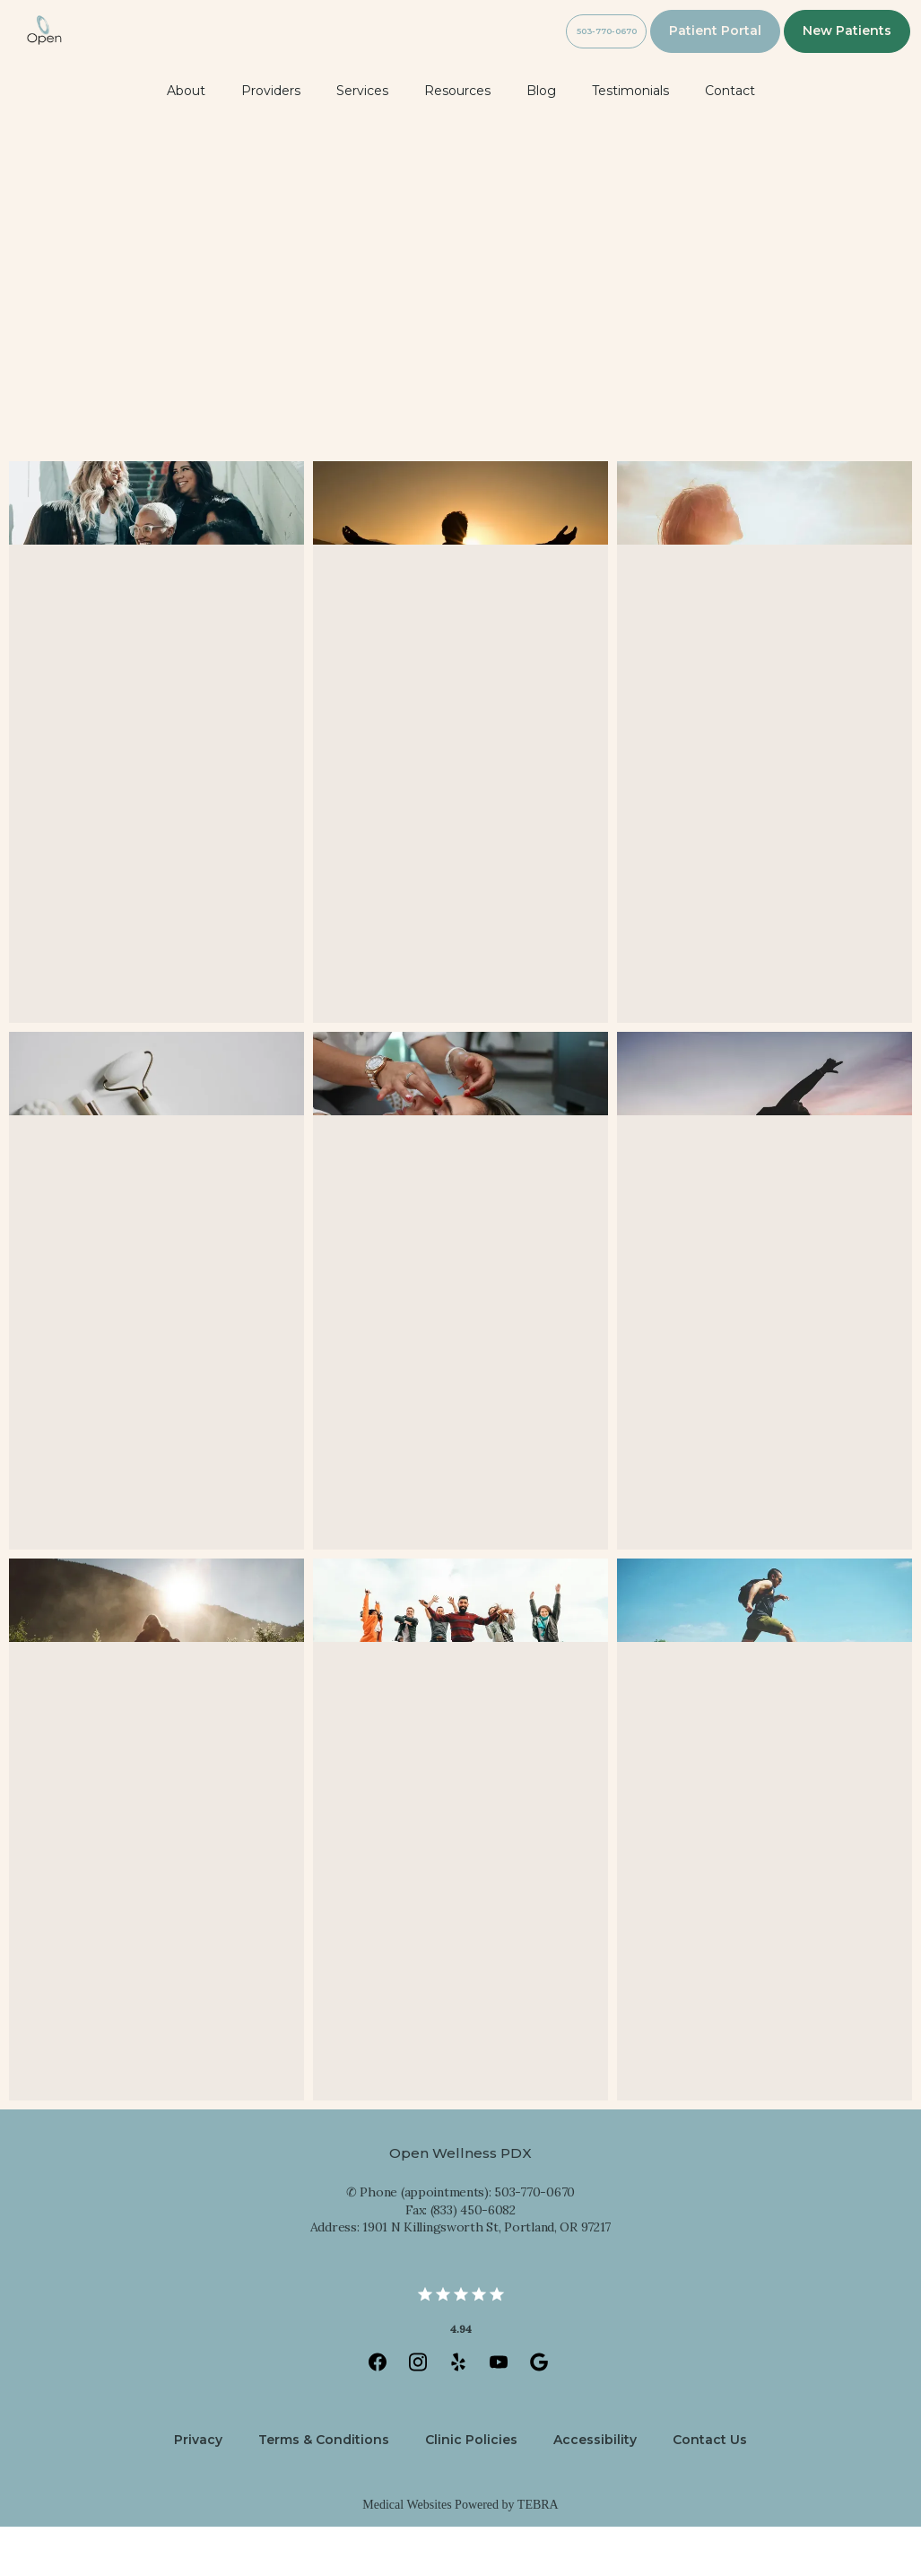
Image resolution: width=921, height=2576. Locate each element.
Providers (270, 140)
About (186, 140)
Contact (730, 140)
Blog (541, 140)
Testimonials (630, 140)
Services (362, 140)
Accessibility (595, 2489)
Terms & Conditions (323, 2489)
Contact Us (710, 2489)
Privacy (198, 2489)
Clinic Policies (471, 2489)
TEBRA (538, 2554)
